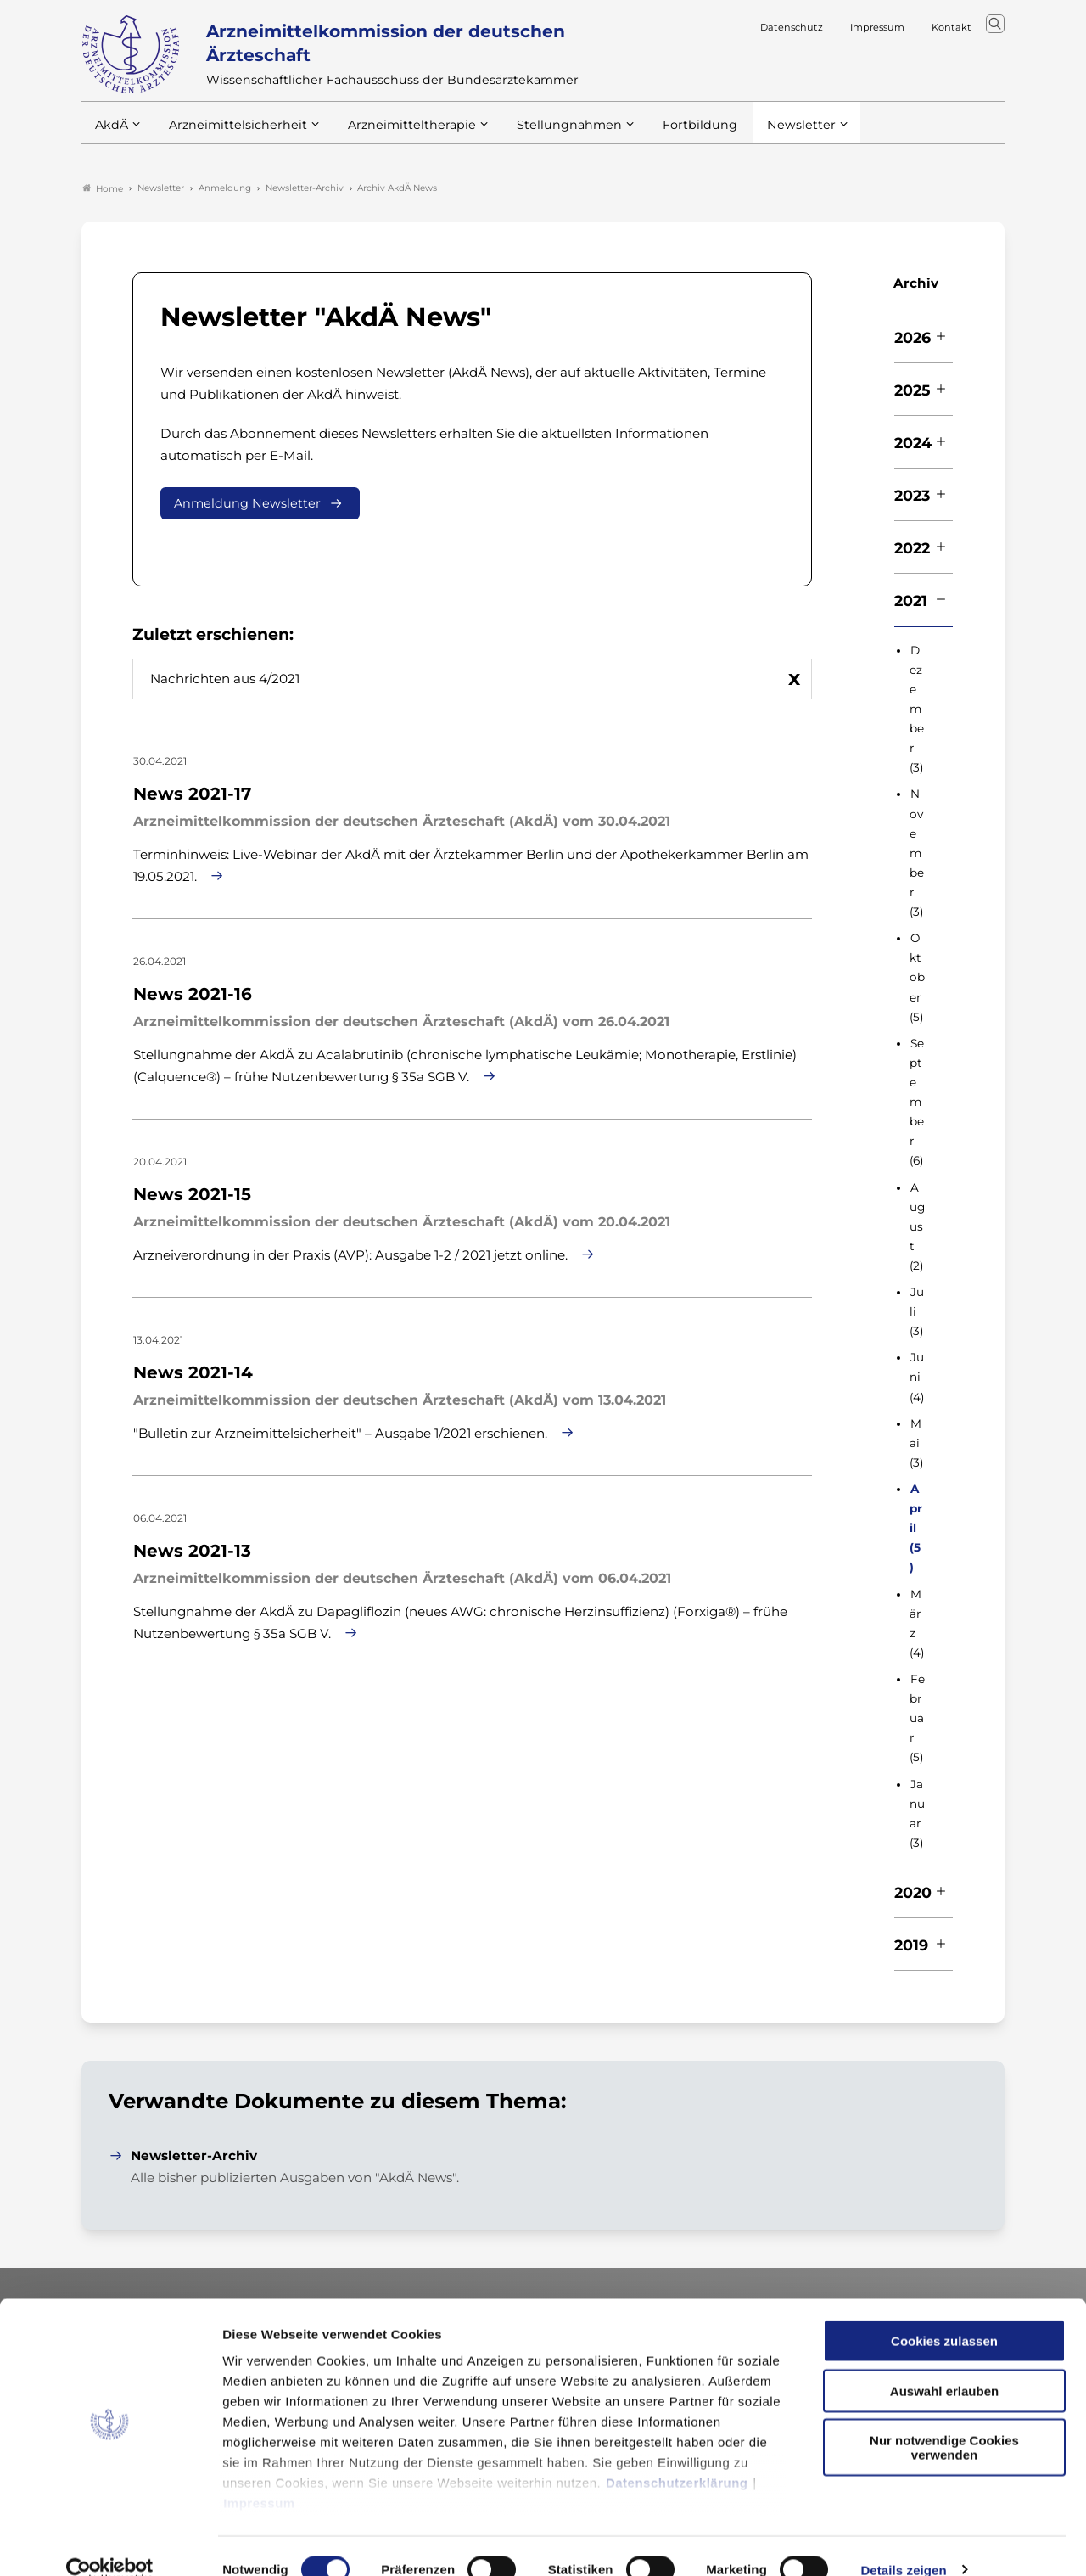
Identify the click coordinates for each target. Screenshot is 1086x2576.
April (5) (916, 1529)
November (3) (917, 855)
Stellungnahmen (546, 135)
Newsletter (766, 135)
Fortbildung (670, 135)
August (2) (917, 1228)
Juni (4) (917, 1378)
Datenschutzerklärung (677, 2456)
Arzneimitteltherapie (397, 135)
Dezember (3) (917, 711)
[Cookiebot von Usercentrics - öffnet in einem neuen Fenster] (110, 2543)
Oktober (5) (917, 978)
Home (102, 190)
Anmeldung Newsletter (247, 505)
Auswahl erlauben (944, 2363)
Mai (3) (916, 1444)
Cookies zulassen (944, 2314)
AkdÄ (110, 135)
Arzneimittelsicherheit (232, 135)
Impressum (259, 2476)
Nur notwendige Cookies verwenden (944, 2420)
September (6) (917, 1104)
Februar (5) (917, 1719)
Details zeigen (903, 2542)
